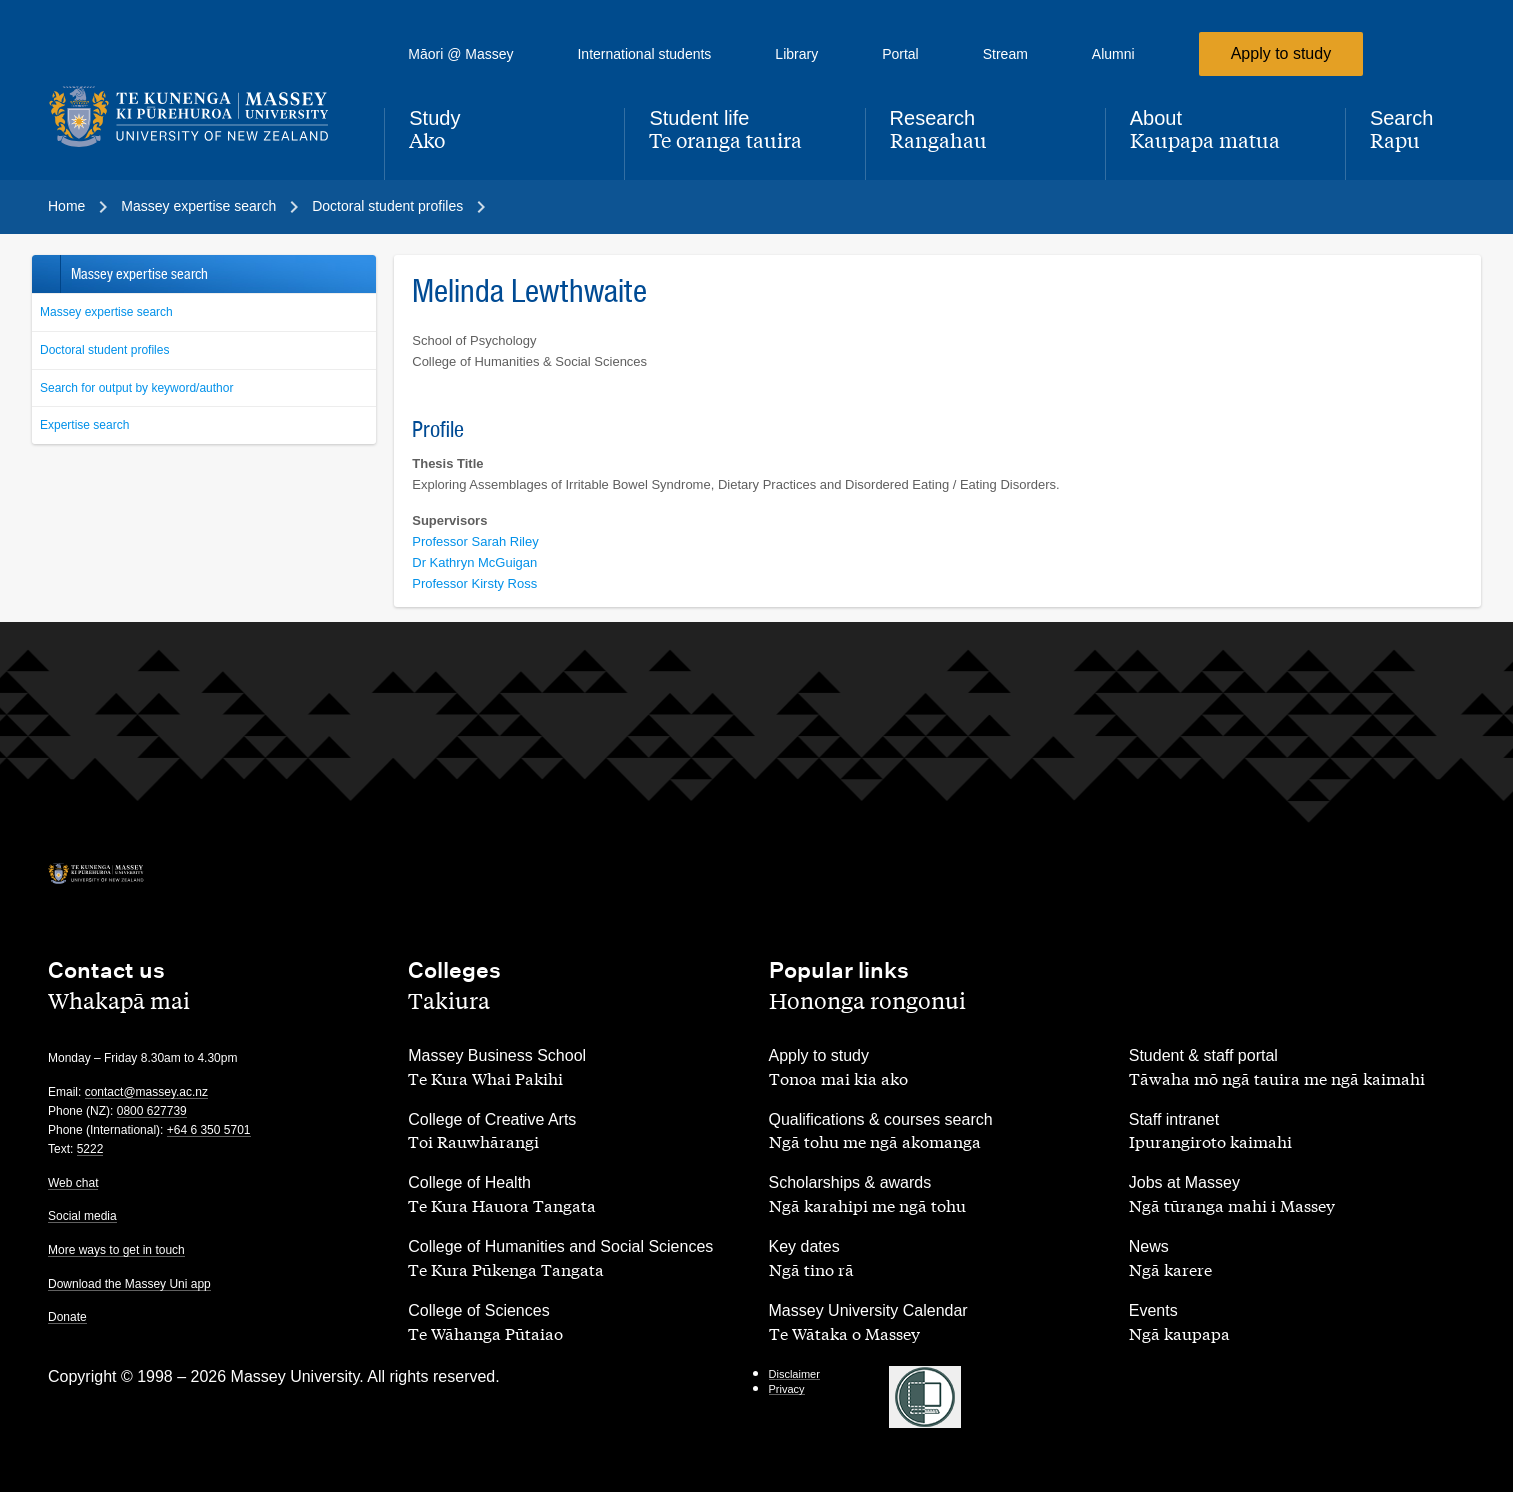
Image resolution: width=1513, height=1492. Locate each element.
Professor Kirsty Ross (474, 583)
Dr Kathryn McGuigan (474, 562)
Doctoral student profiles (104, 350)
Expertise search (84, 425)
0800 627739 (152, 1111)
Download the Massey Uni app (129, 1284)
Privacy (787, 1389)
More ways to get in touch (116, 1250)
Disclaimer (794, 1374)
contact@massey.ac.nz (146, 1092)
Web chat (73, 1183)
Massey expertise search (106, 312)
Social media (82, 1216)
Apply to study (1281, 53)
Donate (67, 1317)
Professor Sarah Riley (475, 541)
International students (644, 54)
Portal (900, 54)
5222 (90, 1149)
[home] (200, 117)
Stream (1005, 54)
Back (45, 274)
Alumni (1113, 54)
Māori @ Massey (460, 54)
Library (796, 54)
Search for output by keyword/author (136, 388)
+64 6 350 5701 (209, 1130)
